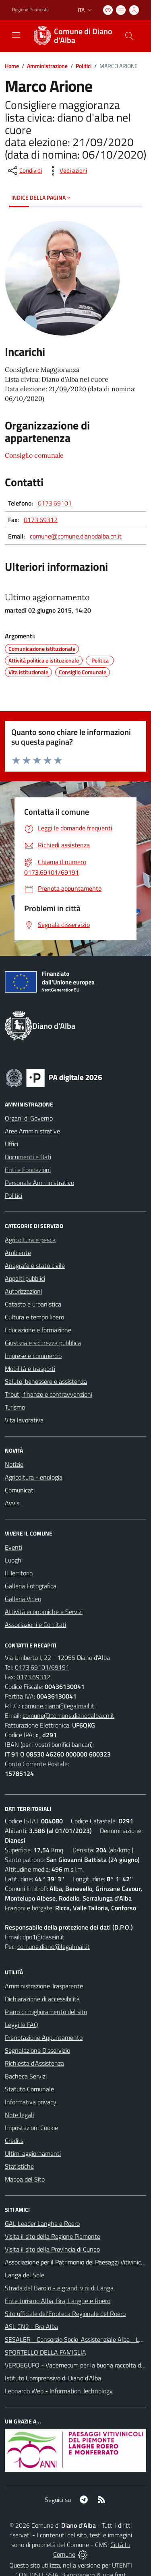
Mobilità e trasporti (30, 1368)
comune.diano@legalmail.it (58, 1706)
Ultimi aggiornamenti (33, 2153)
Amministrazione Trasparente (44, 1986)
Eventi (13, 1547)
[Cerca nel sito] (129, 35)
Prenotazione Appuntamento (44, 2037)
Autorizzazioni (23, 1291)
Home (12, 66)
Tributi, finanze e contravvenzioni (48, 1394)
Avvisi (13, 1503)
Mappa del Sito (25, 2179)
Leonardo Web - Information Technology (59, 2391)
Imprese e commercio (33, 1355)
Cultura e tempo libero (34, 1317)
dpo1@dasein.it (43, 1937)
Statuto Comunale (29, 2089)
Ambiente (18, 1252)
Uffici (11, 1144)
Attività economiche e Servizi (44, 1611)
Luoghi (14, 1560)
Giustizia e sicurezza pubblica (43, 1343)
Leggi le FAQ (21, 2024)
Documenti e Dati (28, 1157)
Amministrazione (47, 66)
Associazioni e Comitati (35, 1624)
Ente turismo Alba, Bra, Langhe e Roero (57, 2301)
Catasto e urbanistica (33, 1304)
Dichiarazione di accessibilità (42, 1999)
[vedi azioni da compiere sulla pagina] (67, 170)
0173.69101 (55, 503)
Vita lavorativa (24, 1420)
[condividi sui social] (24, 170)
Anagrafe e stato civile (35, 1265)
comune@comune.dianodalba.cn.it (76, 536)
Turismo (15, 1407)
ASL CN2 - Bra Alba (31, 2326)
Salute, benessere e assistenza (46, 1381)
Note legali (19, 2115)
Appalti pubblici (25, 1278)
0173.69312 (41, 519)
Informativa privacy (30, 2102)
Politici (83, 66)
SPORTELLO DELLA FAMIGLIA (45, 2352)
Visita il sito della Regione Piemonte (52, 2236)
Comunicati (20, 1490)
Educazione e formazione (38, 1330)
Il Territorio (19, 1573)
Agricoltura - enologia (33, 1477)
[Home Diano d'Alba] (71, 36)
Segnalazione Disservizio (37, 2050)
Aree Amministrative (32, 1131)
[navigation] (16, 35)
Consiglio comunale (34, 455)
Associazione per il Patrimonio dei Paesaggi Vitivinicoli (76, 2262)
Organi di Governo (29, 1118)
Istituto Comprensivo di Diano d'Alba (53, 2378)
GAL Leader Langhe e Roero (42, 2223)
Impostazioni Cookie (31, 2127)
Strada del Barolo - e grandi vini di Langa (59, 2288)
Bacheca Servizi (26, 2076)
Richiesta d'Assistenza (34, 2063)
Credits (14, 2140)
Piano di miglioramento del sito (46, 2012)
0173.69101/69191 (42, 1667)
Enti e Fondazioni (28, 1169)
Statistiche (19, 2166)
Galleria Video (23, 1599)
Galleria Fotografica (30, 1586)
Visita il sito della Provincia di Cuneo (52, 2249)
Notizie (14, 1464)
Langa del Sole (24, 2275)
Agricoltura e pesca (30, 1240)
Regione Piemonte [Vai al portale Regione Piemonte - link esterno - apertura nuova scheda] (30, 9)
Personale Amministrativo (39, 1182)
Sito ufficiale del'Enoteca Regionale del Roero (65, 2313)
